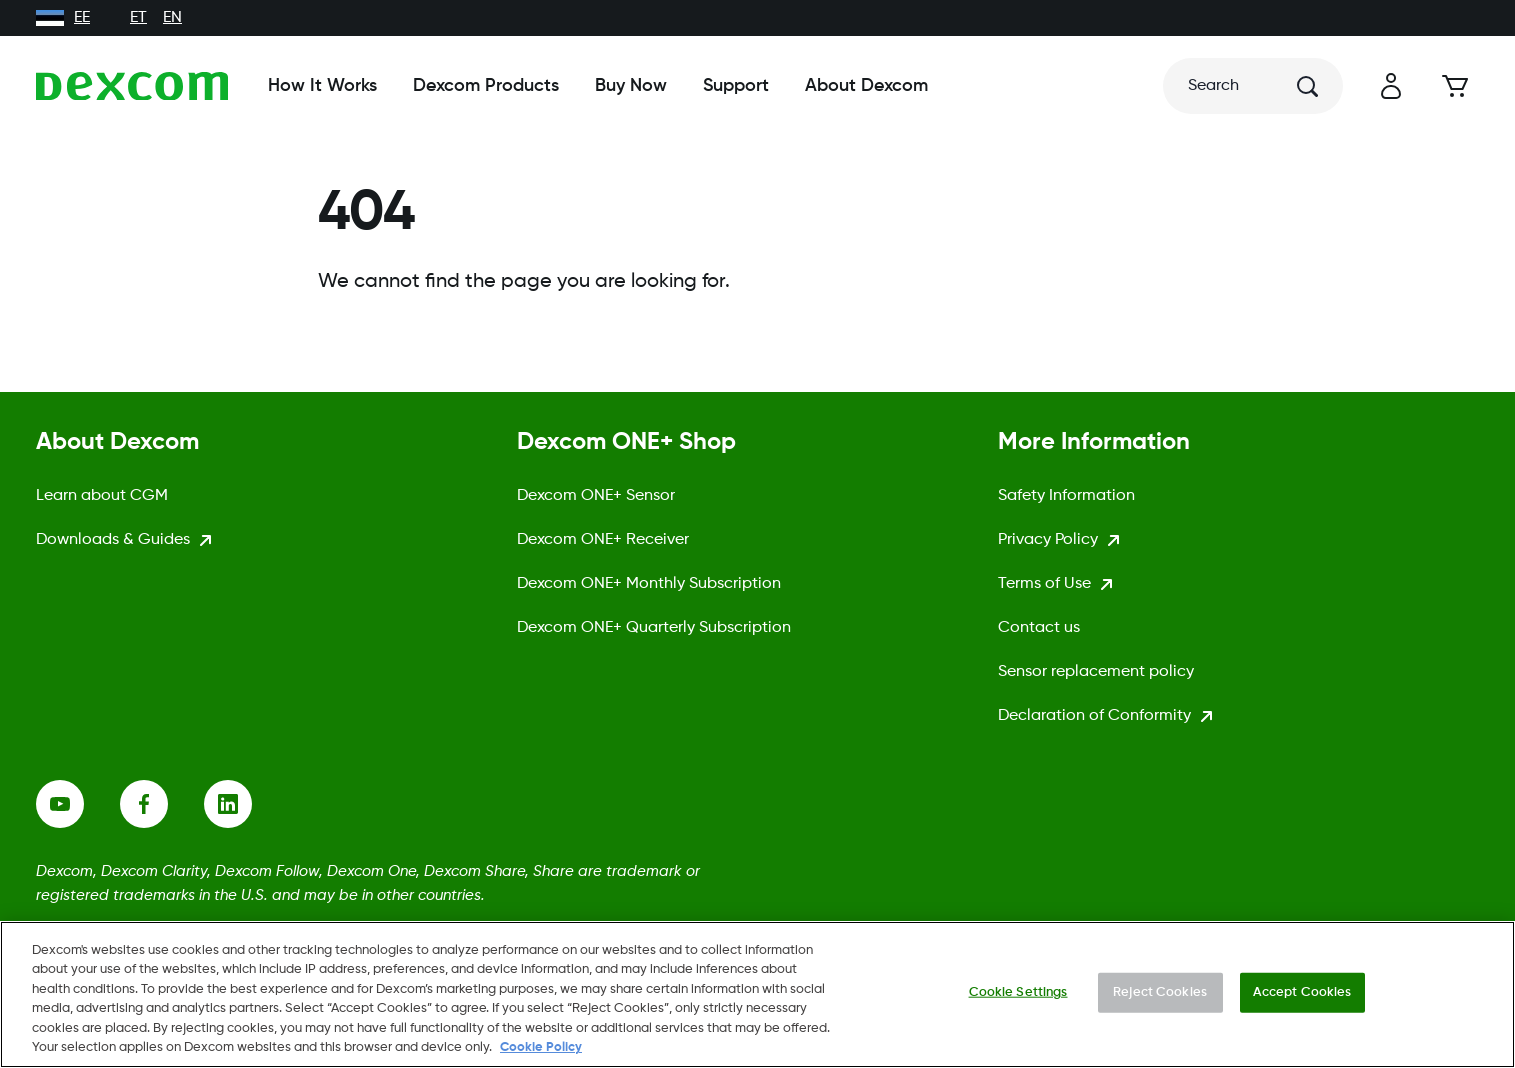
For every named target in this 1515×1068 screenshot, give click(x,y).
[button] (1391, 86)
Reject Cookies (1160, 992)
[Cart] (1455, 86)
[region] (757, 994)
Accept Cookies (1302, 992)
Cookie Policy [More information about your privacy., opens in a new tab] (541, 1047)
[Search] (1253, 86)
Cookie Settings (1018, 992)
